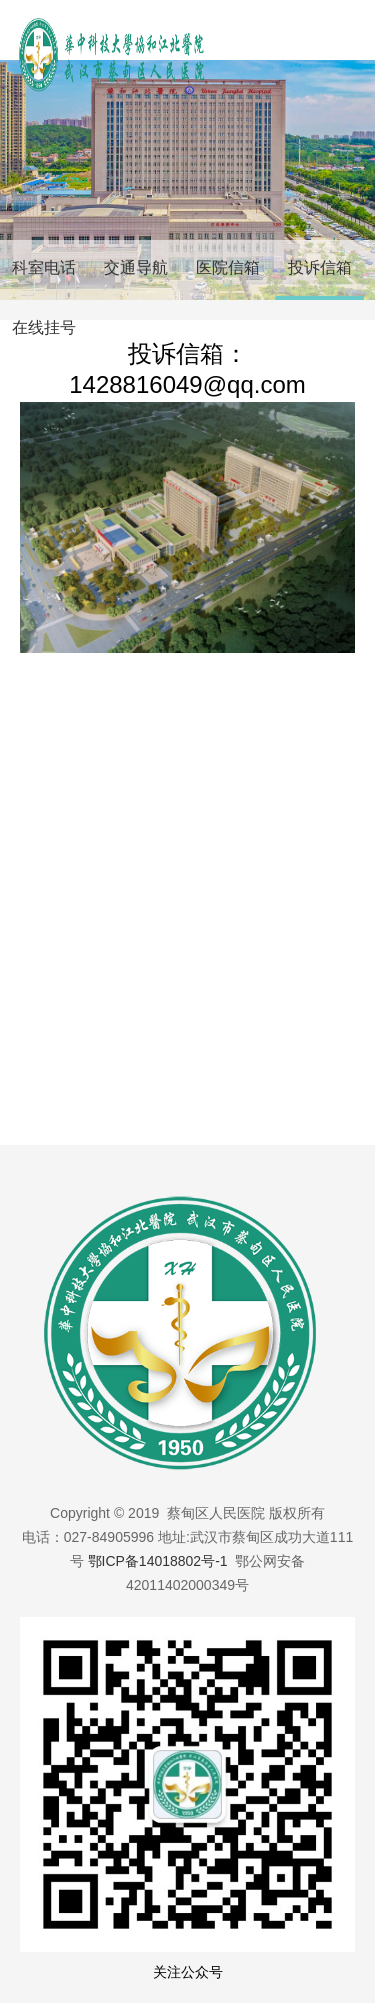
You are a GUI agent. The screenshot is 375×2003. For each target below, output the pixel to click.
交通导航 (136, 267)
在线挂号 (44, 327)
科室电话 (44, 267)
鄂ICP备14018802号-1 (158, 1561)
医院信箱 (228, 267)
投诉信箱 (320, 267)
